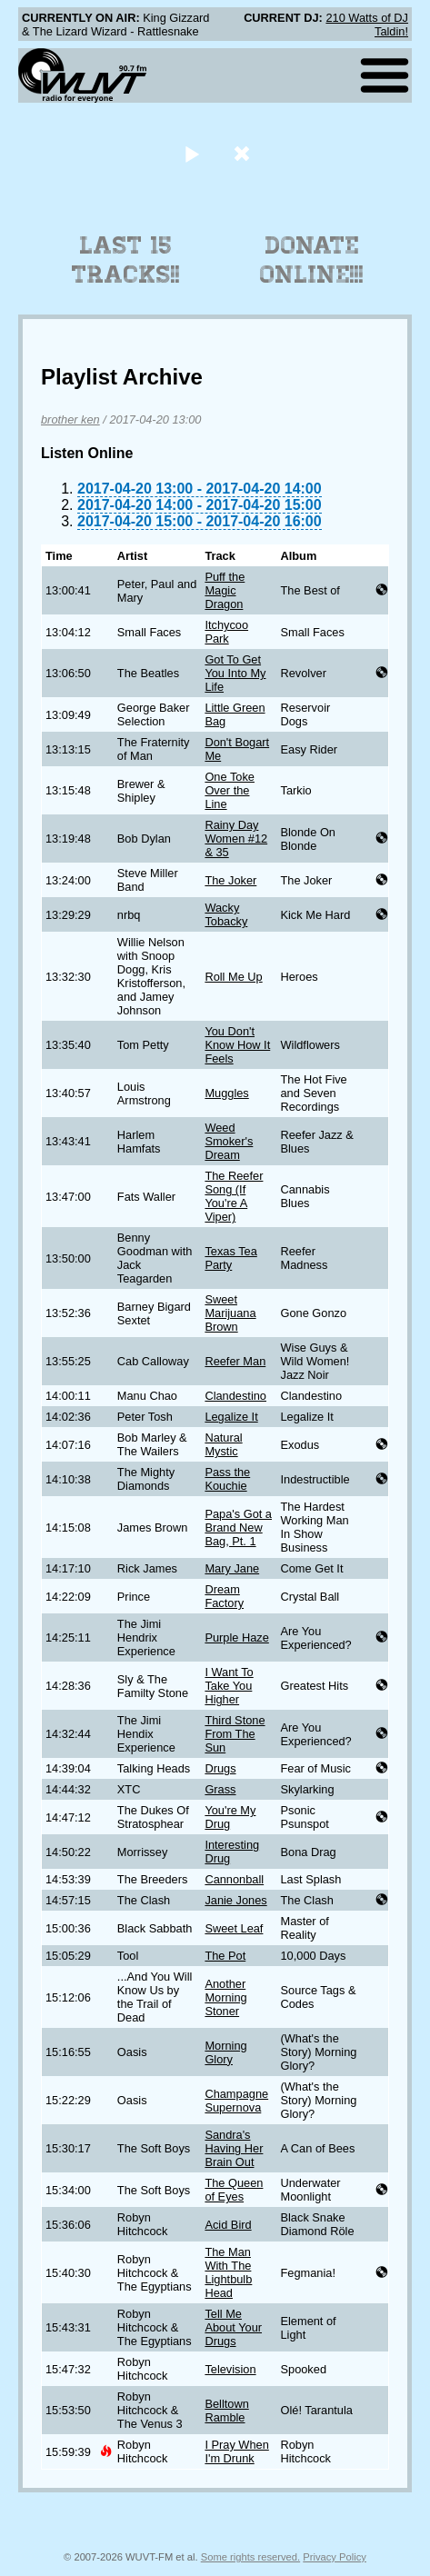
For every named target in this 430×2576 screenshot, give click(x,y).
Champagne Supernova (236, 2100)
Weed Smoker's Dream (229, 1141)
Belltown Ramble (226, 2410)
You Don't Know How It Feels (237, 1044)
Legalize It (231, 1416)
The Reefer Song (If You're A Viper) (234, 1196)
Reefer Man (235, 1361)
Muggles (226, 1093)
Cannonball (234, 1879)
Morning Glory (225, 2052)
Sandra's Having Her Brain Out (234, 2148)
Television (230, 2369)
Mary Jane (232, 1568)
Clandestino (235, 1396)
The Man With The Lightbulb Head (228, 2272)
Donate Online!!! (312, 260)
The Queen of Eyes (234, 2189)
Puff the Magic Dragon (225, 590)
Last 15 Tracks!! (126, 260)
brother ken (70, 419)
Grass (220, 1789)
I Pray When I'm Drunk (236, 2451)
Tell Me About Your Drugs (233, 2327)
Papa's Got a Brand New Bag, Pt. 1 (238, 1527)
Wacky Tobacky (226, 914)
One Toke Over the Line (230, 790)
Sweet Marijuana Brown (230, 1313)
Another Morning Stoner (225, 1997)
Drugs (220, 1768)
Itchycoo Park (226, 631)
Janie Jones (235, 1900)
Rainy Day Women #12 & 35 (236, 838)
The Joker (230, 880)
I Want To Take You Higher (229, 1685)
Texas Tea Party (230, 1258)
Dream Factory (224, 1596)
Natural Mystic (223, 1444)
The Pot (225, 1955)
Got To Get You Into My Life (235, 673)
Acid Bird (228, 2225)
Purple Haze (236, 1637)
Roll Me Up (233, 976)
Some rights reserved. (250, 2556)
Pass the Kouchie (227, 1479)
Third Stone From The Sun (235, 1733)
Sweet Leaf (234, 1928)
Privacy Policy (334, 2556)
